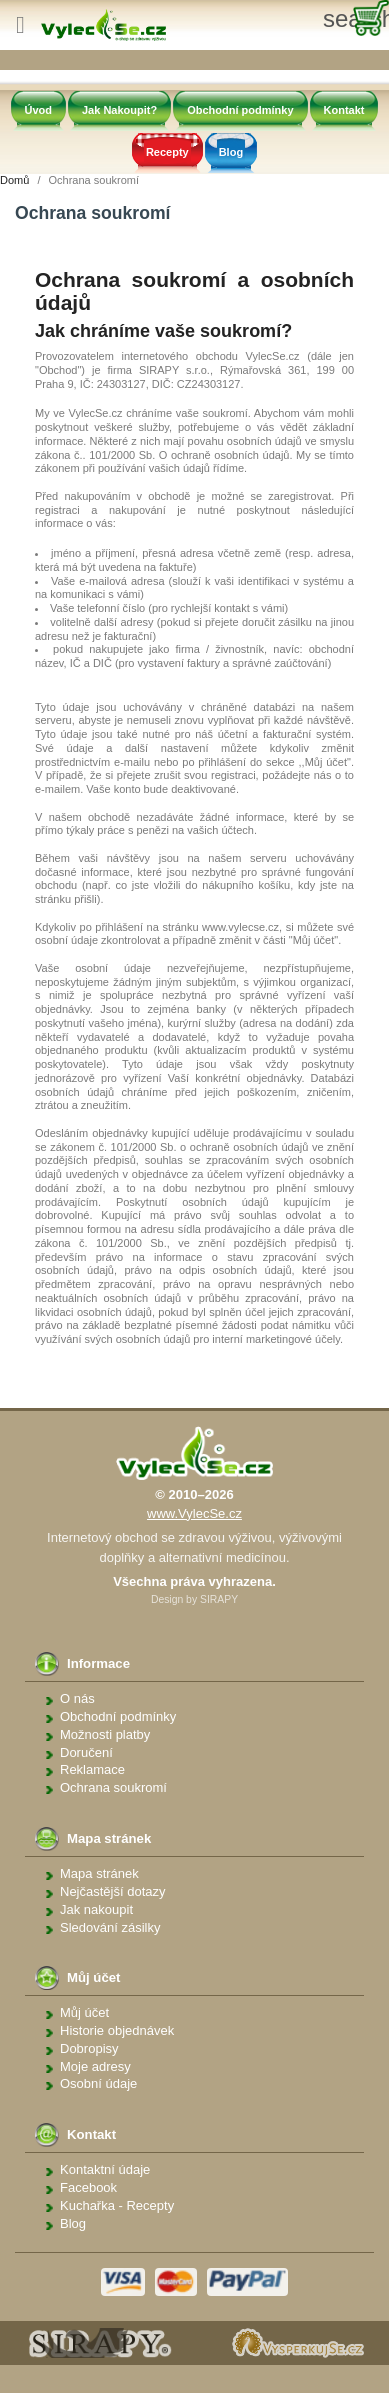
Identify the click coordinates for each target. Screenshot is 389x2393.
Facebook (88, 2187)
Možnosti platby (105, 1734)
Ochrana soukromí (113, 1787)
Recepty (167, 152)
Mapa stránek (99, 1873)
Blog (231, 152)
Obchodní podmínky (240, 110)
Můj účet (84, 2012)
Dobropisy (89, 2048)
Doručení (86, 1752)
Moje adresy (95, 2066)
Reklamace (92, 1769)
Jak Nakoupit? (119, 110)
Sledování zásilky (110, 1927)
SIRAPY (219, 1599)
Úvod (39, 110)
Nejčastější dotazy (113, 1891)
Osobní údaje (98, 2083)
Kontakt (344, 110)
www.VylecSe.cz (194, 1513)
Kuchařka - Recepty (117, 2205)
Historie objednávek (117, 2030)
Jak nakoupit (96, 1909)
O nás (77, 1698)
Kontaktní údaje (105, 2169)
